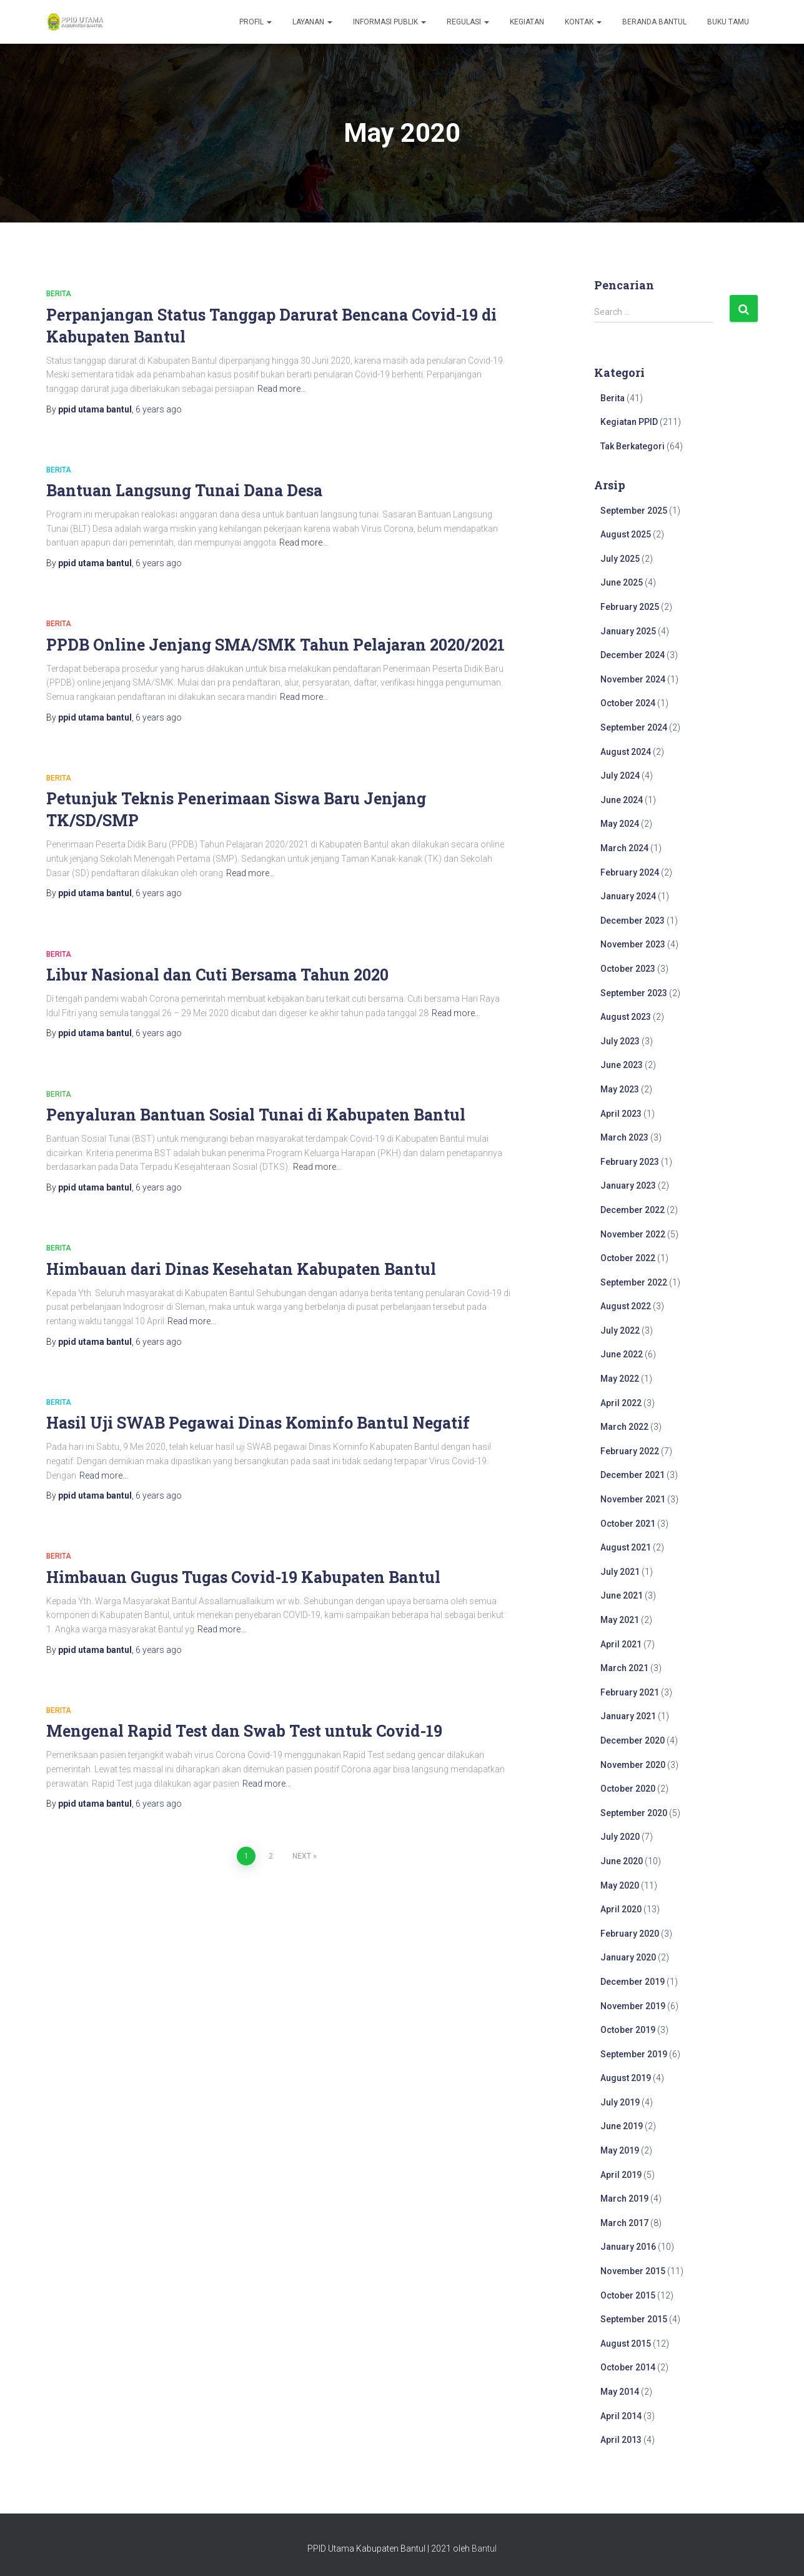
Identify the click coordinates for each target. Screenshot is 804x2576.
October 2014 (627, 2367)
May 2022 (619, 1379)
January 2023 (628, 1186)
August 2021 (625, 1547)
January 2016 (628, 2247)
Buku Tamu (728, 21)
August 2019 (625, 2078)
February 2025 (629, 607)
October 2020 (627, 1789)
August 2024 (625, 752)
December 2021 (632, 1475)
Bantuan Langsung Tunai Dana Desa (184, 490)
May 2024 (619, 824)
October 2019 (627, 2030)
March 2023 (624, 1137)
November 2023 (632, 944)
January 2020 (628, 1957)
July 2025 (620, 559)
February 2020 (629, 1934)
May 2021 (619, 1620)
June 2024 (621, 800)
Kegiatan (527, 21)
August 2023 (625, 1017)
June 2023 (621, 1065)
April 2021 (621, 1644)
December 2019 (632, 1982)
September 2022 (633, 1282)
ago (159, 409)
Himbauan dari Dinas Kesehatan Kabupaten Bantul (241, 1269)
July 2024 (620, 776)
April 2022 (621, 1403)
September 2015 (633, 2319)
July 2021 (620, 1572)
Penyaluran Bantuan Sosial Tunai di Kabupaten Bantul (255, 1114)
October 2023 (627, 969)
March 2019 (624, 2199)
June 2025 (621, 582)
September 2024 (633, 727)
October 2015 (627, 2295)
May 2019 (619, 2150)
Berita (58, 293)
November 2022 (632, 1234)
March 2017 (624, 2223)
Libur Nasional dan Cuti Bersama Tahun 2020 (217, 974)
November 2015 (632, 2271)
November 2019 (632, 2006)
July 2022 (620, 1330)
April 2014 (621, 2416)
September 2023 (633, 993)
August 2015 (625, 2344)
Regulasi (468, 21)
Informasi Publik (389, 21)
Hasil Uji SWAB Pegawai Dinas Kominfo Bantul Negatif (258, 1422)
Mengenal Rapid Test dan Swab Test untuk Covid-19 (244, 1730)
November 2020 (632, 1765)
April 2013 (621, 2440)
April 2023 (621, 1114)
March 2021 (624, 1668)
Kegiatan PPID (629, 422)
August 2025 (625, 534)
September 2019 (633, 2054)
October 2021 (627, 1524)
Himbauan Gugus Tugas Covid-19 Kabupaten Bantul (243, 1577)
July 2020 (620, 1837)
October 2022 (627, 1258)
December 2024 (632, 655)
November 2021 (632, 1499)
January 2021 (628, 1716)
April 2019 (621, 2175)
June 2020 (621, 1861)
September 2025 (633, 511)
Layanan (312, 21)
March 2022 (624, 1427)
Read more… (281, 389)
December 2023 (632, 921)
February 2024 (629, 872)
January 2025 (628, 631)
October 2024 (627, 703)
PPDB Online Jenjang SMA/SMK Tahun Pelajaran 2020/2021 (275, 644)
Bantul (484, 2549)
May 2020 (619, 1885)
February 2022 (629, 1451)
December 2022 (632, 1210)
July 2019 (620, 2102)
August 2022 (625, 1306)
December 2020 (632, 1740)
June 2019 (621, 2126)
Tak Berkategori (632, 446)
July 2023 (620, 1041)
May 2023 (619, 1089)
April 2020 (621, 1909)
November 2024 (632, 679)
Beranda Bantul (654, 21)
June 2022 (621, 1354)
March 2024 (624, 848)
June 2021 (621, 1595)
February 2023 (629, 1162)
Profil (255, 21)
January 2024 (628, 896)
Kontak (583, 21)
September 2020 (633, 1813)
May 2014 (619, 2392)
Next (301, 1856)
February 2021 (629, 1692)
